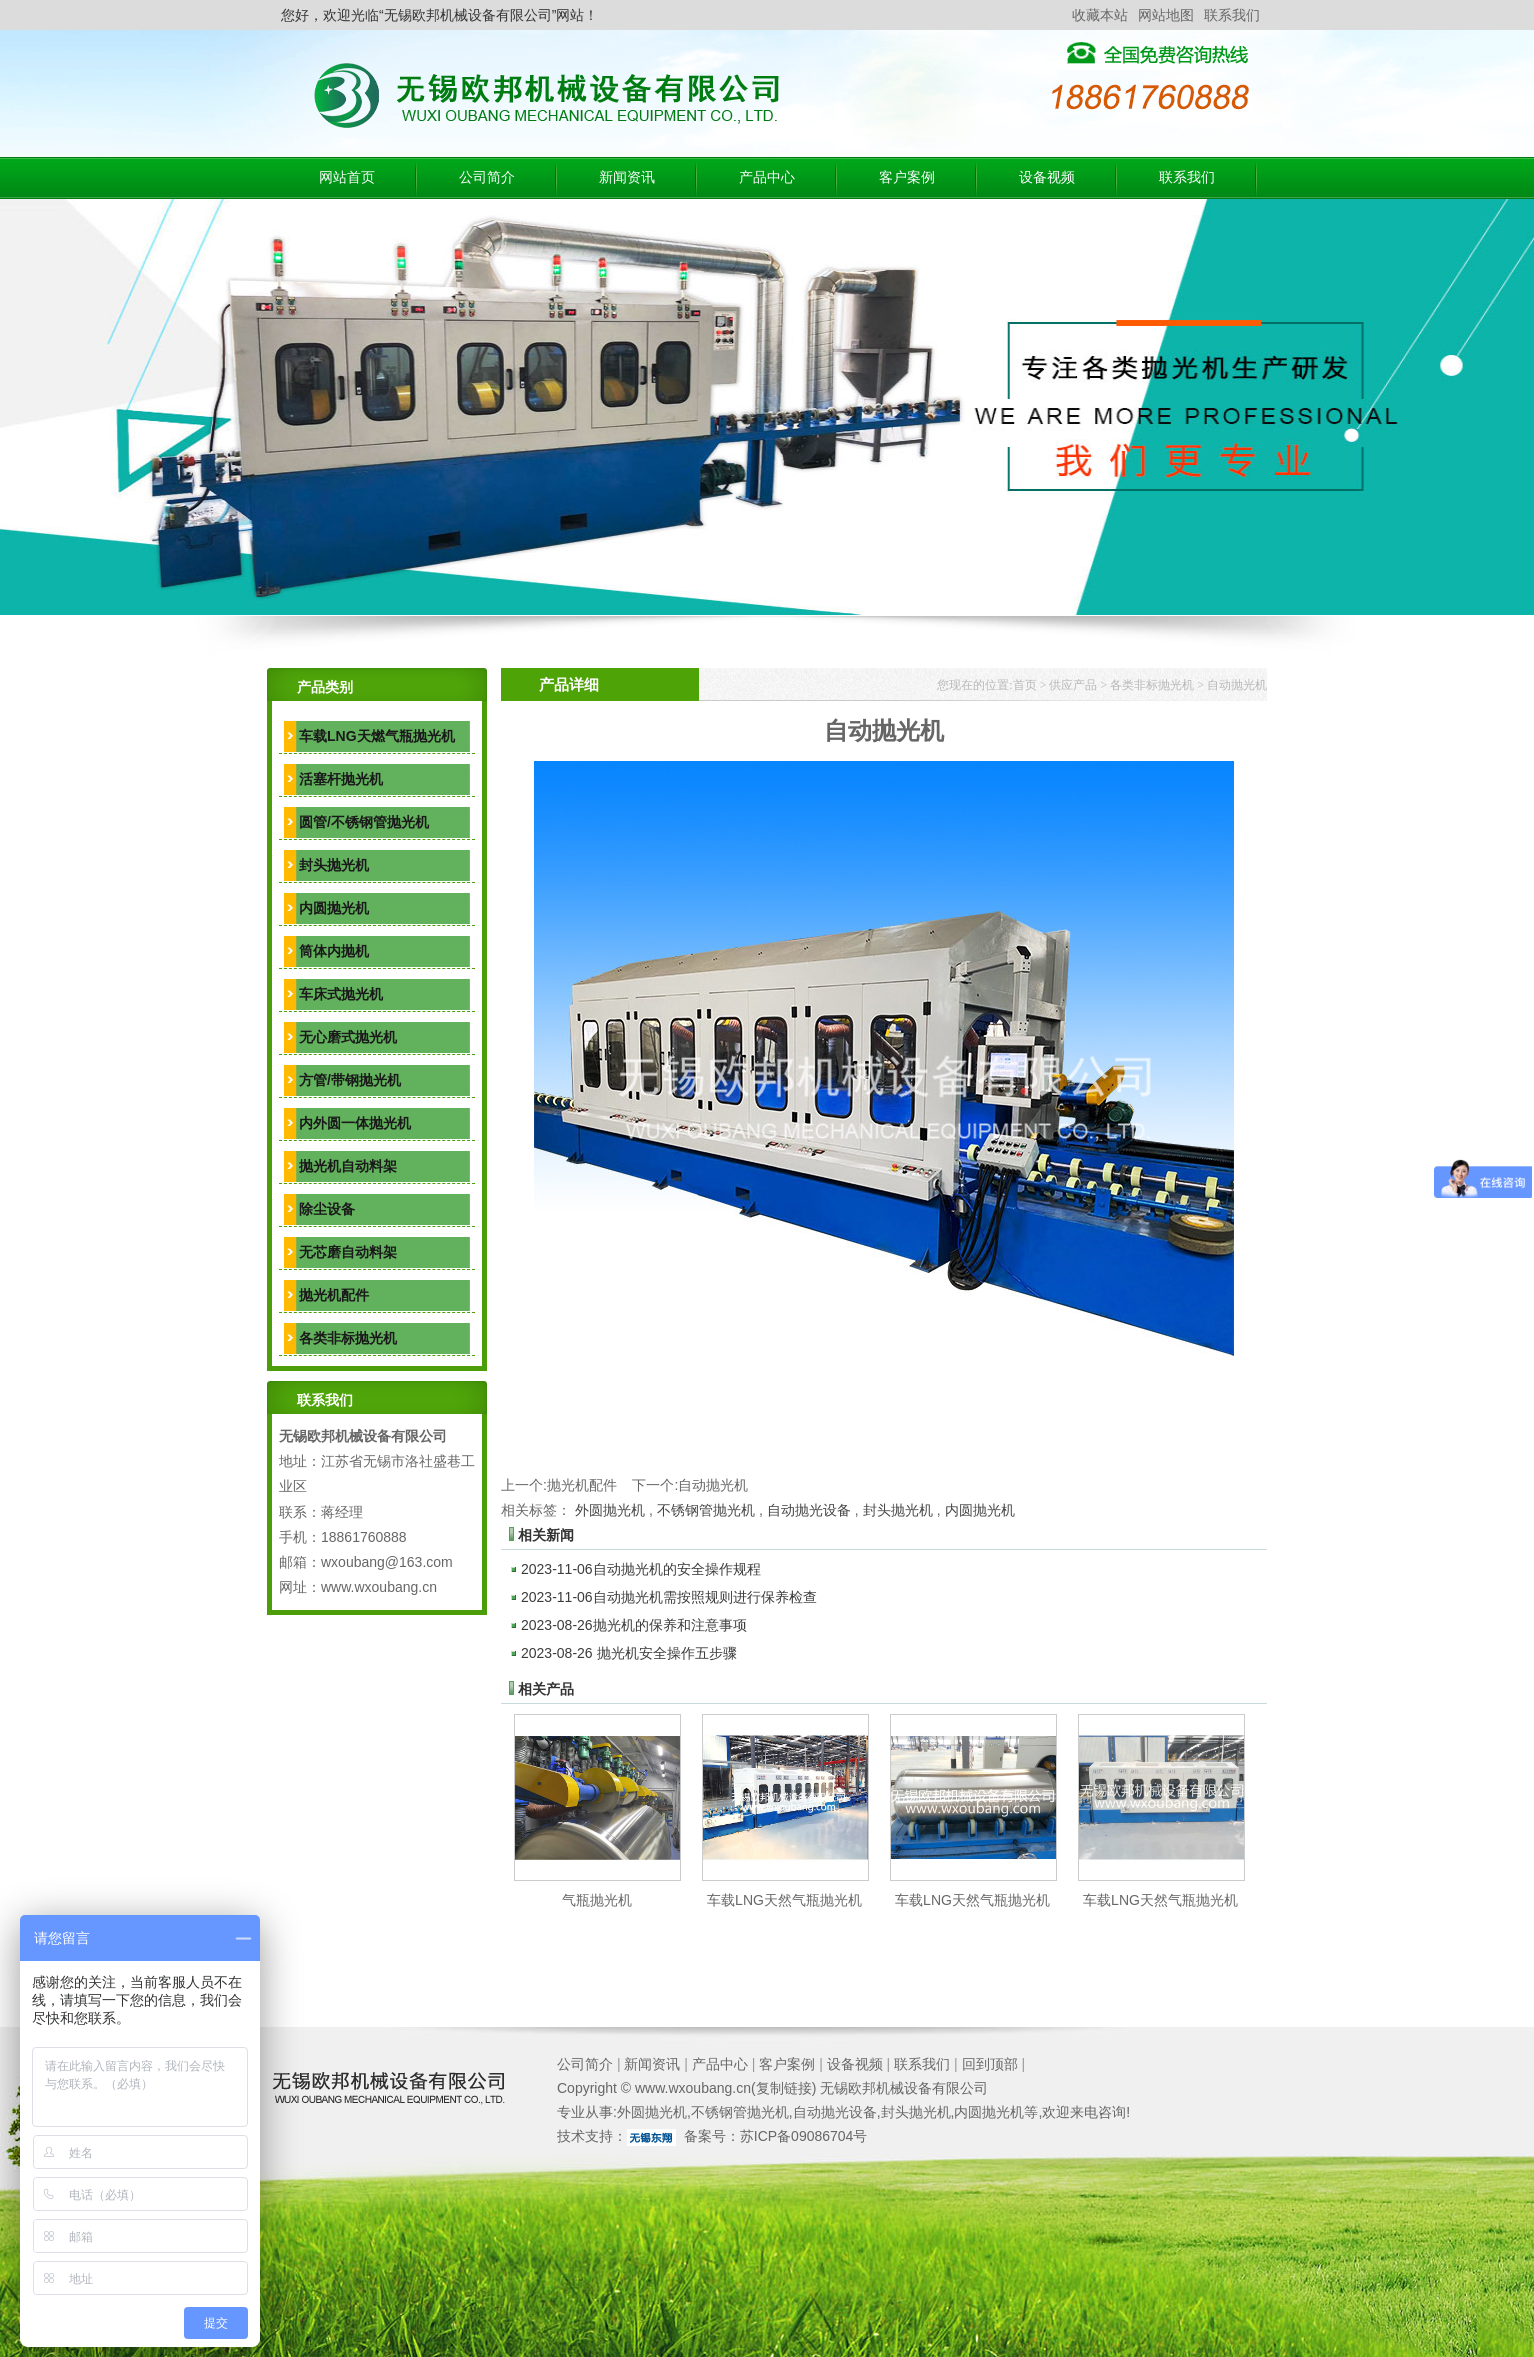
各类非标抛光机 (348, 1338)
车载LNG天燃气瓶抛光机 (377, 736)
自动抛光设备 (809, 1510)
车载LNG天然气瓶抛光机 (784, 1900)
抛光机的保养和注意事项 (634, 1625)
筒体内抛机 (334, 951)
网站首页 (347, 177)
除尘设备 (327, 1209)
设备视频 (1047, 177)
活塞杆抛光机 (341, 779)
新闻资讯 (627, 177)
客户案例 (907, 177)
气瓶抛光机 (597, 1900)
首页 (1025, 685)
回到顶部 (990, 2064)
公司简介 (487, 177)
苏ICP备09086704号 (804, 2136)
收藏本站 (1100, 15)
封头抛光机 (334, 865)
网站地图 (1166, 15)
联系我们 (1232, 15)
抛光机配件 (334, 1295)
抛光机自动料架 (348, 1166)
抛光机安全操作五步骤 (629, 1653)
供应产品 (1073, 685)
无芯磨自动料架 (348, 1252)
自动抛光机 (1237, 685)
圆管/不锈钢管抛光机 (364, 822)
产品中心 (767, 177)
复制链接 (784, 2088)
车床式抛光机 (341, 994)
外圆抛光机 (610, 1510)
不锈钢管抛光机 (706, 1510)
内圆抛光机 (334, 908)
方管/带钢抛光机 (350, 1080)
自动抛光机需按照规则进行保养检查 (669, 1597)
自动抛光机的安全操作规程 (641, 1569)
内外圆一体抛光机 (355, 1123)
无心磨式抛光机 (348, 1037)
